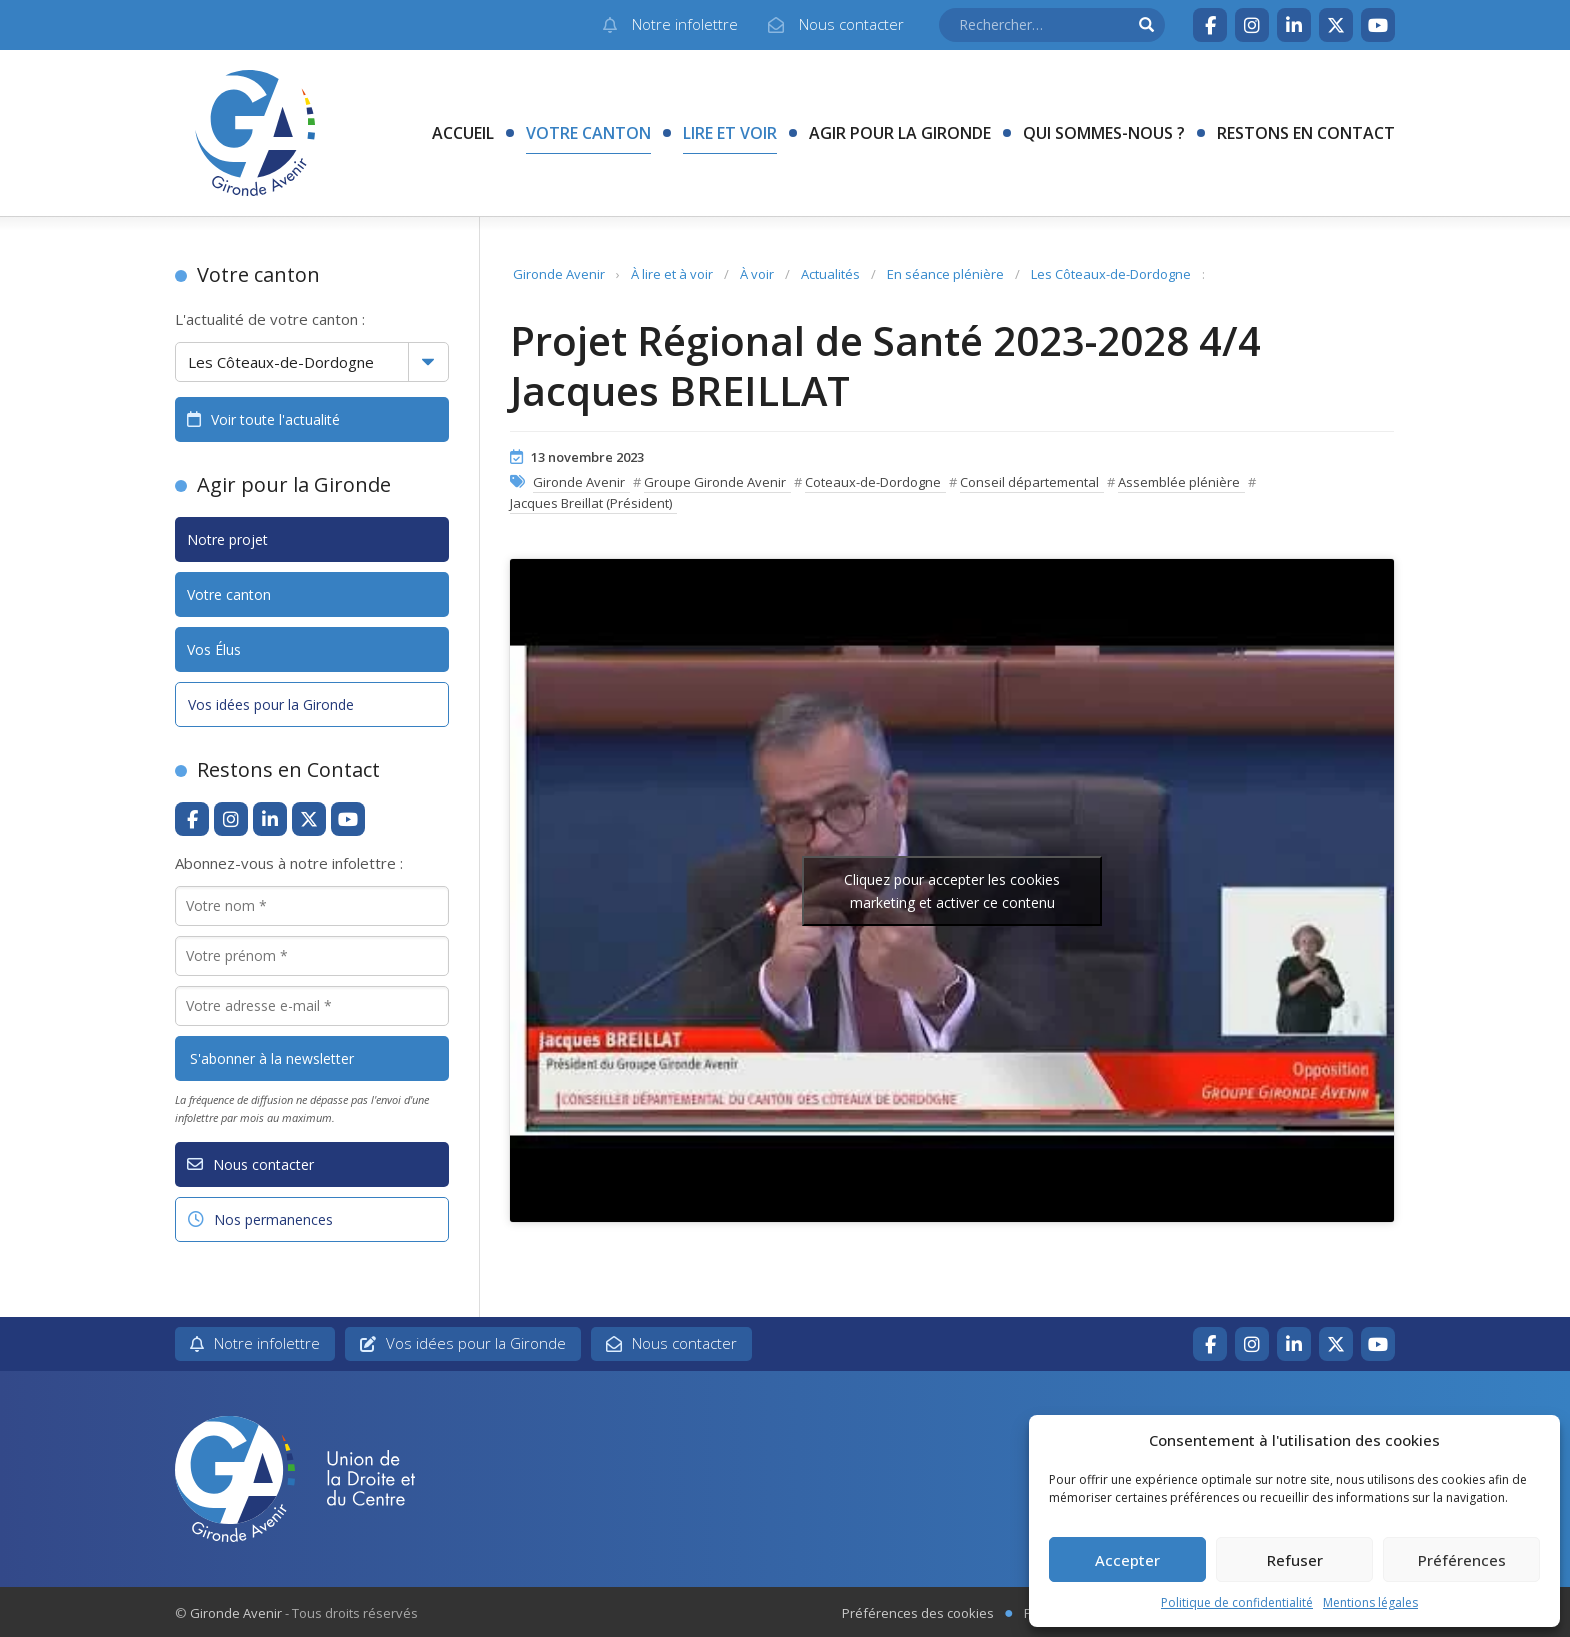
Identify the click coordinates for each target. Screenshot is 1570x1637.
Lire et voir (730, 133)
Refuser (1295, 1560)
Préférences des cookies (918, 1613)
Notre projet (227, 539)
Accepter (1127, 1560)
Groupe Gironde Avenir (715, 482)
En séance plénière (945, 274)
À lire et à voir (672, 274)
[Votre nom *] (312, 906)
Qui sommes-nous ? (1104, 133)
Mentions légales (1370, 1602)
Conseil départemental (1029, 482)
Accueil (463, 133)
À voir (757, 274)
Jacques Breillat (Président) (591, 503)
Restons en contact (1306, 133)
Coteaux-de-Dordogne (873, 482)
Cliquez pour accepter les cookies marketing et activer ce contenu (952, 891)
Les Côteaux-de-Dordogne (1111, 274)
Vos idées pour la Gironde (271, 704)
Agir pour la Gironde (900, 133)
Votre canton (588, 133)
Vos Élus (214, 649)
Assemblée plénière (1179, 482)
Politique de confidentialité (1237, 1602)
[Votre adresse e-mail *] (312, 1006)
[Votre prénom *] (312, 956)
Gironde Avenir (559, 274)
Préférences (1462, 1560)
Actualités (830, 274)
